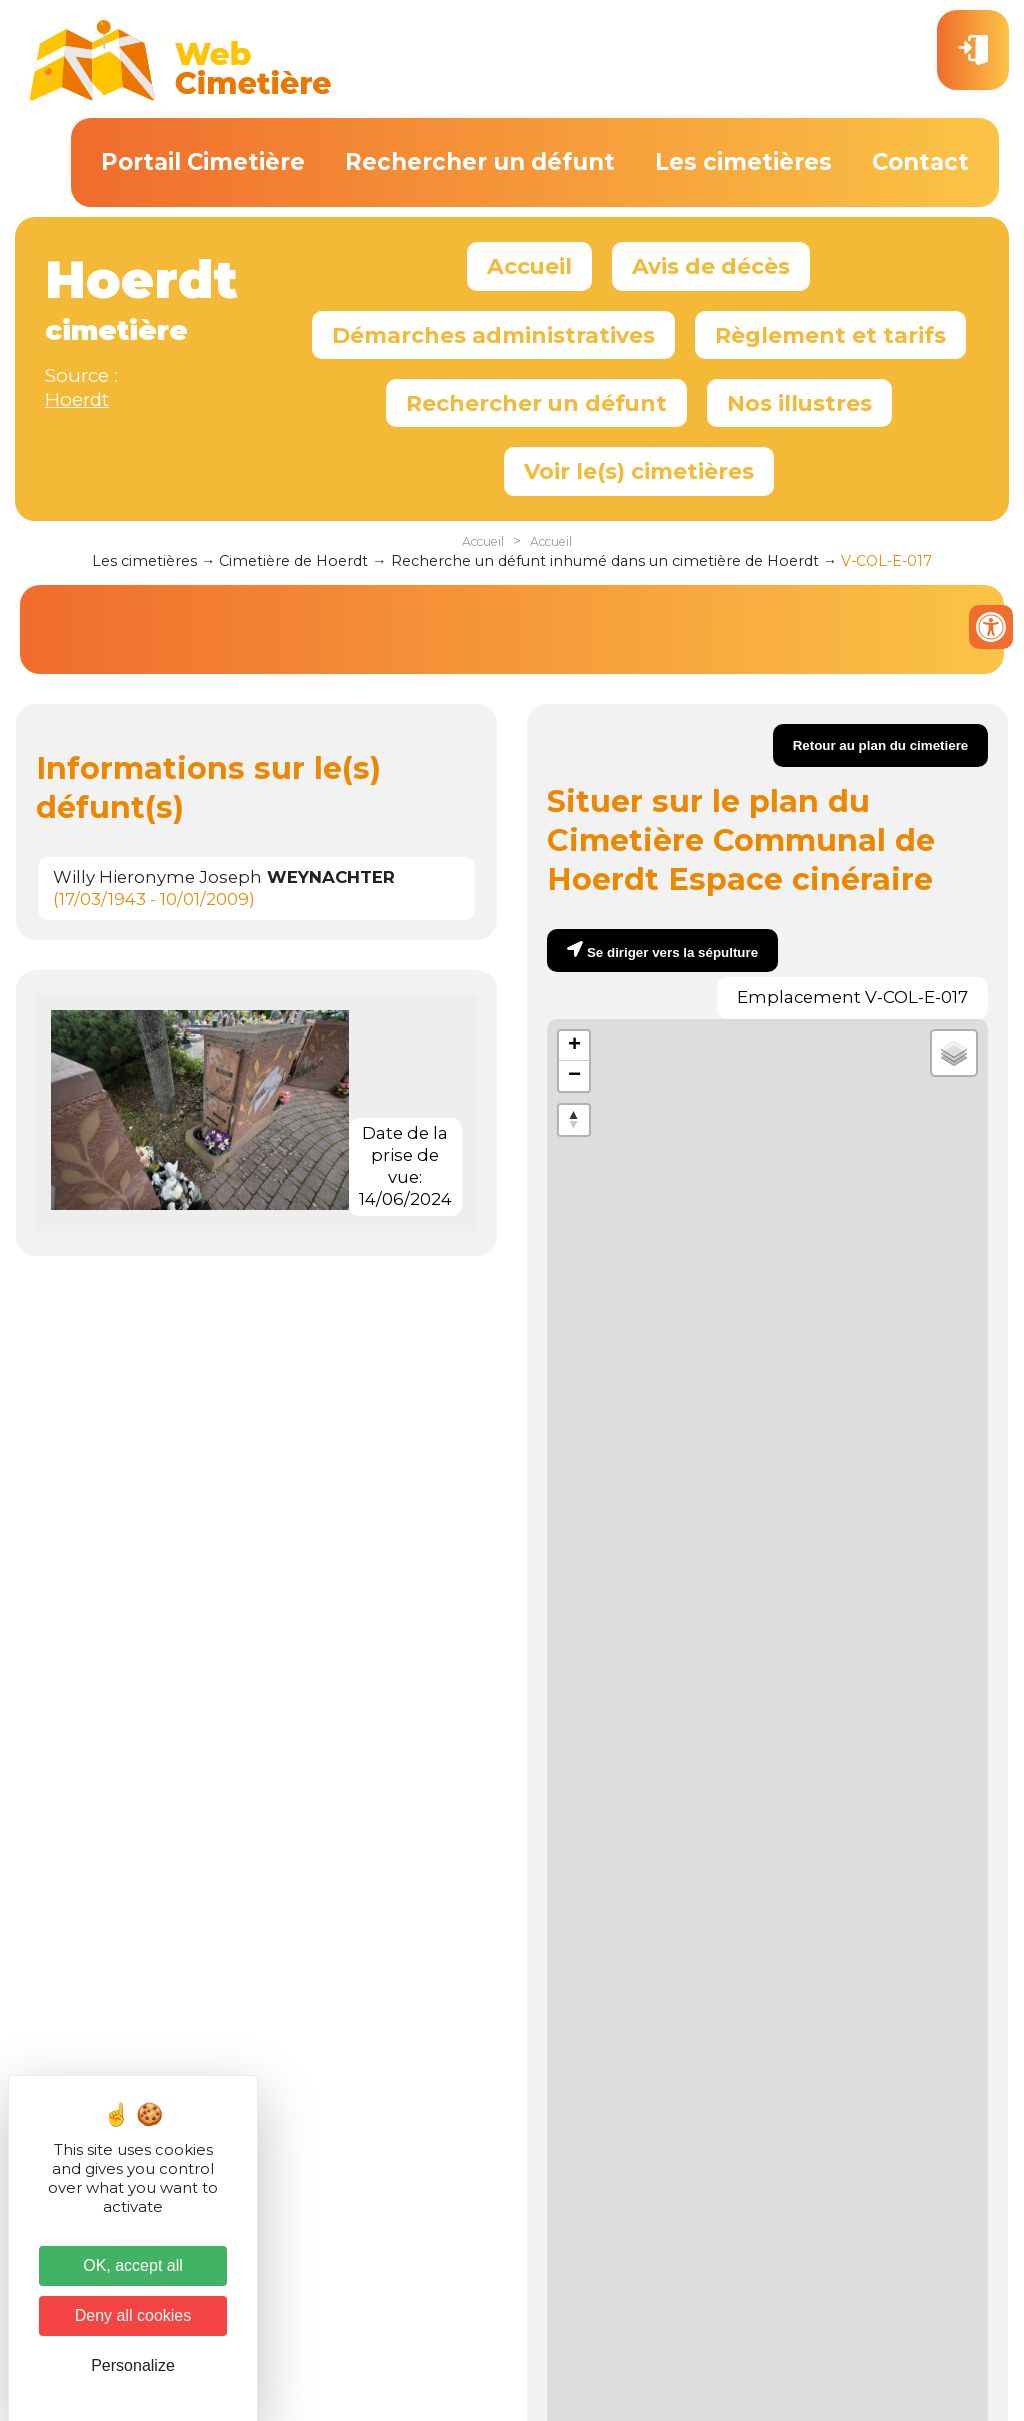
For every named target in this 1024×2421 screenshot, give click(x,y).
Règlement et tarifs (830, 335)
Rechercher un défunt (480, 162)
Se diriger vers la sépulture (672, 952)
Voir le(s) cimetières (639, 471)
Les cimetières (743, 162)
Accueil (529, 266)
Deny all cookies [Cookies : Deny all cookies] (133, 2315)
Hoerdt (77, 399)
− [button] (574, 1076)
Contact (920, 162)
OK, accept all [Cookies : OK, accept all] (133, 2265)
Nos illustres (799, 403)
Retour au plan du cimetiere (881, 745)
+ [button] (574, 1046)
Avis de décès (711, 266)
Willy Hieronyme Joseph (224, 877)
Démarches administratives (493, 335)
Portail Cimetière (203, 162)
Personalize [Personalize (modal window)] (133, 2365)
